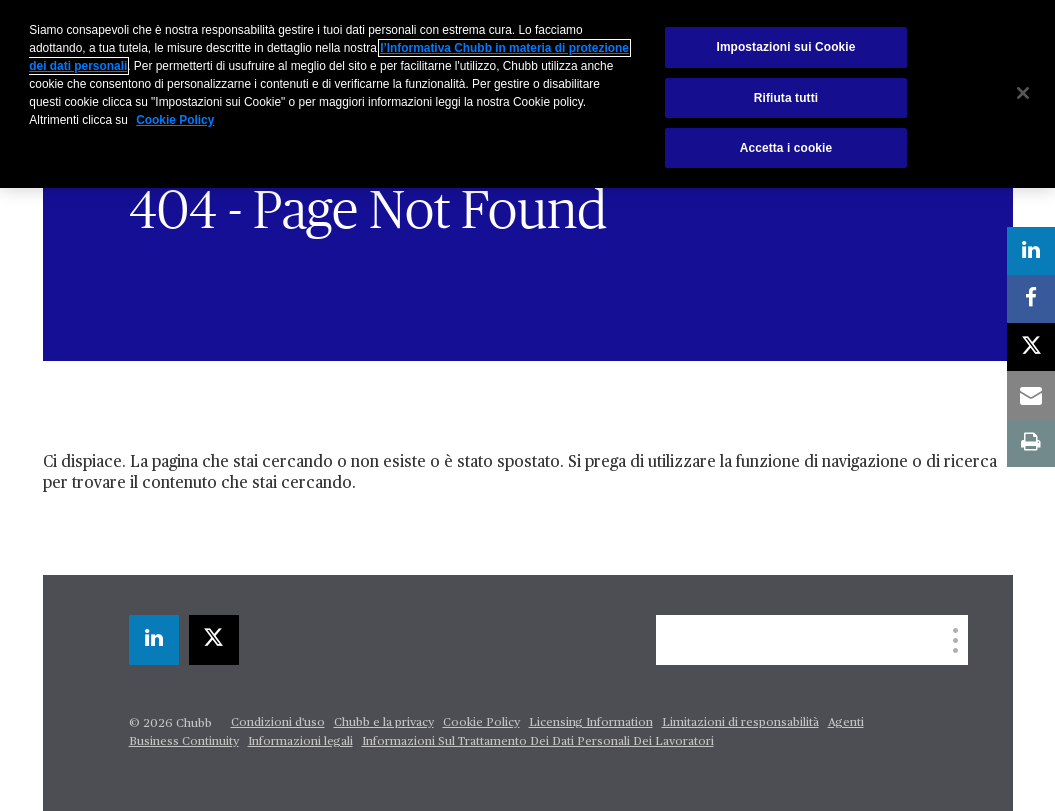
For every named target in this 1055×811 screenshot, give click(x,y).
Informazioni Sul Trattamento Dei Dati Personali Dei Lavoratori (538, 742)
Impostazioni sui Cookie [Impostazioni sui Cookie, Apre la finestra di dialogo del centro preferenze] (785, 47)
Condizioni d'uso (278, 723)
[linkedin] (154, 640)
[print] (1031, 443)
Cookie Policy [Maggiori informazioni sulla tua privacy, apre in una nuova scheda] (175, 120)
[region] (527, 94)
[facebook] (1031, 299)
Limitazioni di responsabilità (740, 723)
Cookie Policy (481, 723)
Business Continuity (184, 742)
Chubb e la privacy (384, 723)
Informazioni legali (300, 742)
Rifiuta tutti (786, 98)
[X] (214, 640)
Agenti (846, 723)
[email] (1031, 395)
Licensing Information (591, 723)
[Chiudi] (1023, 93)
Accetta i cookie (786, 148)
